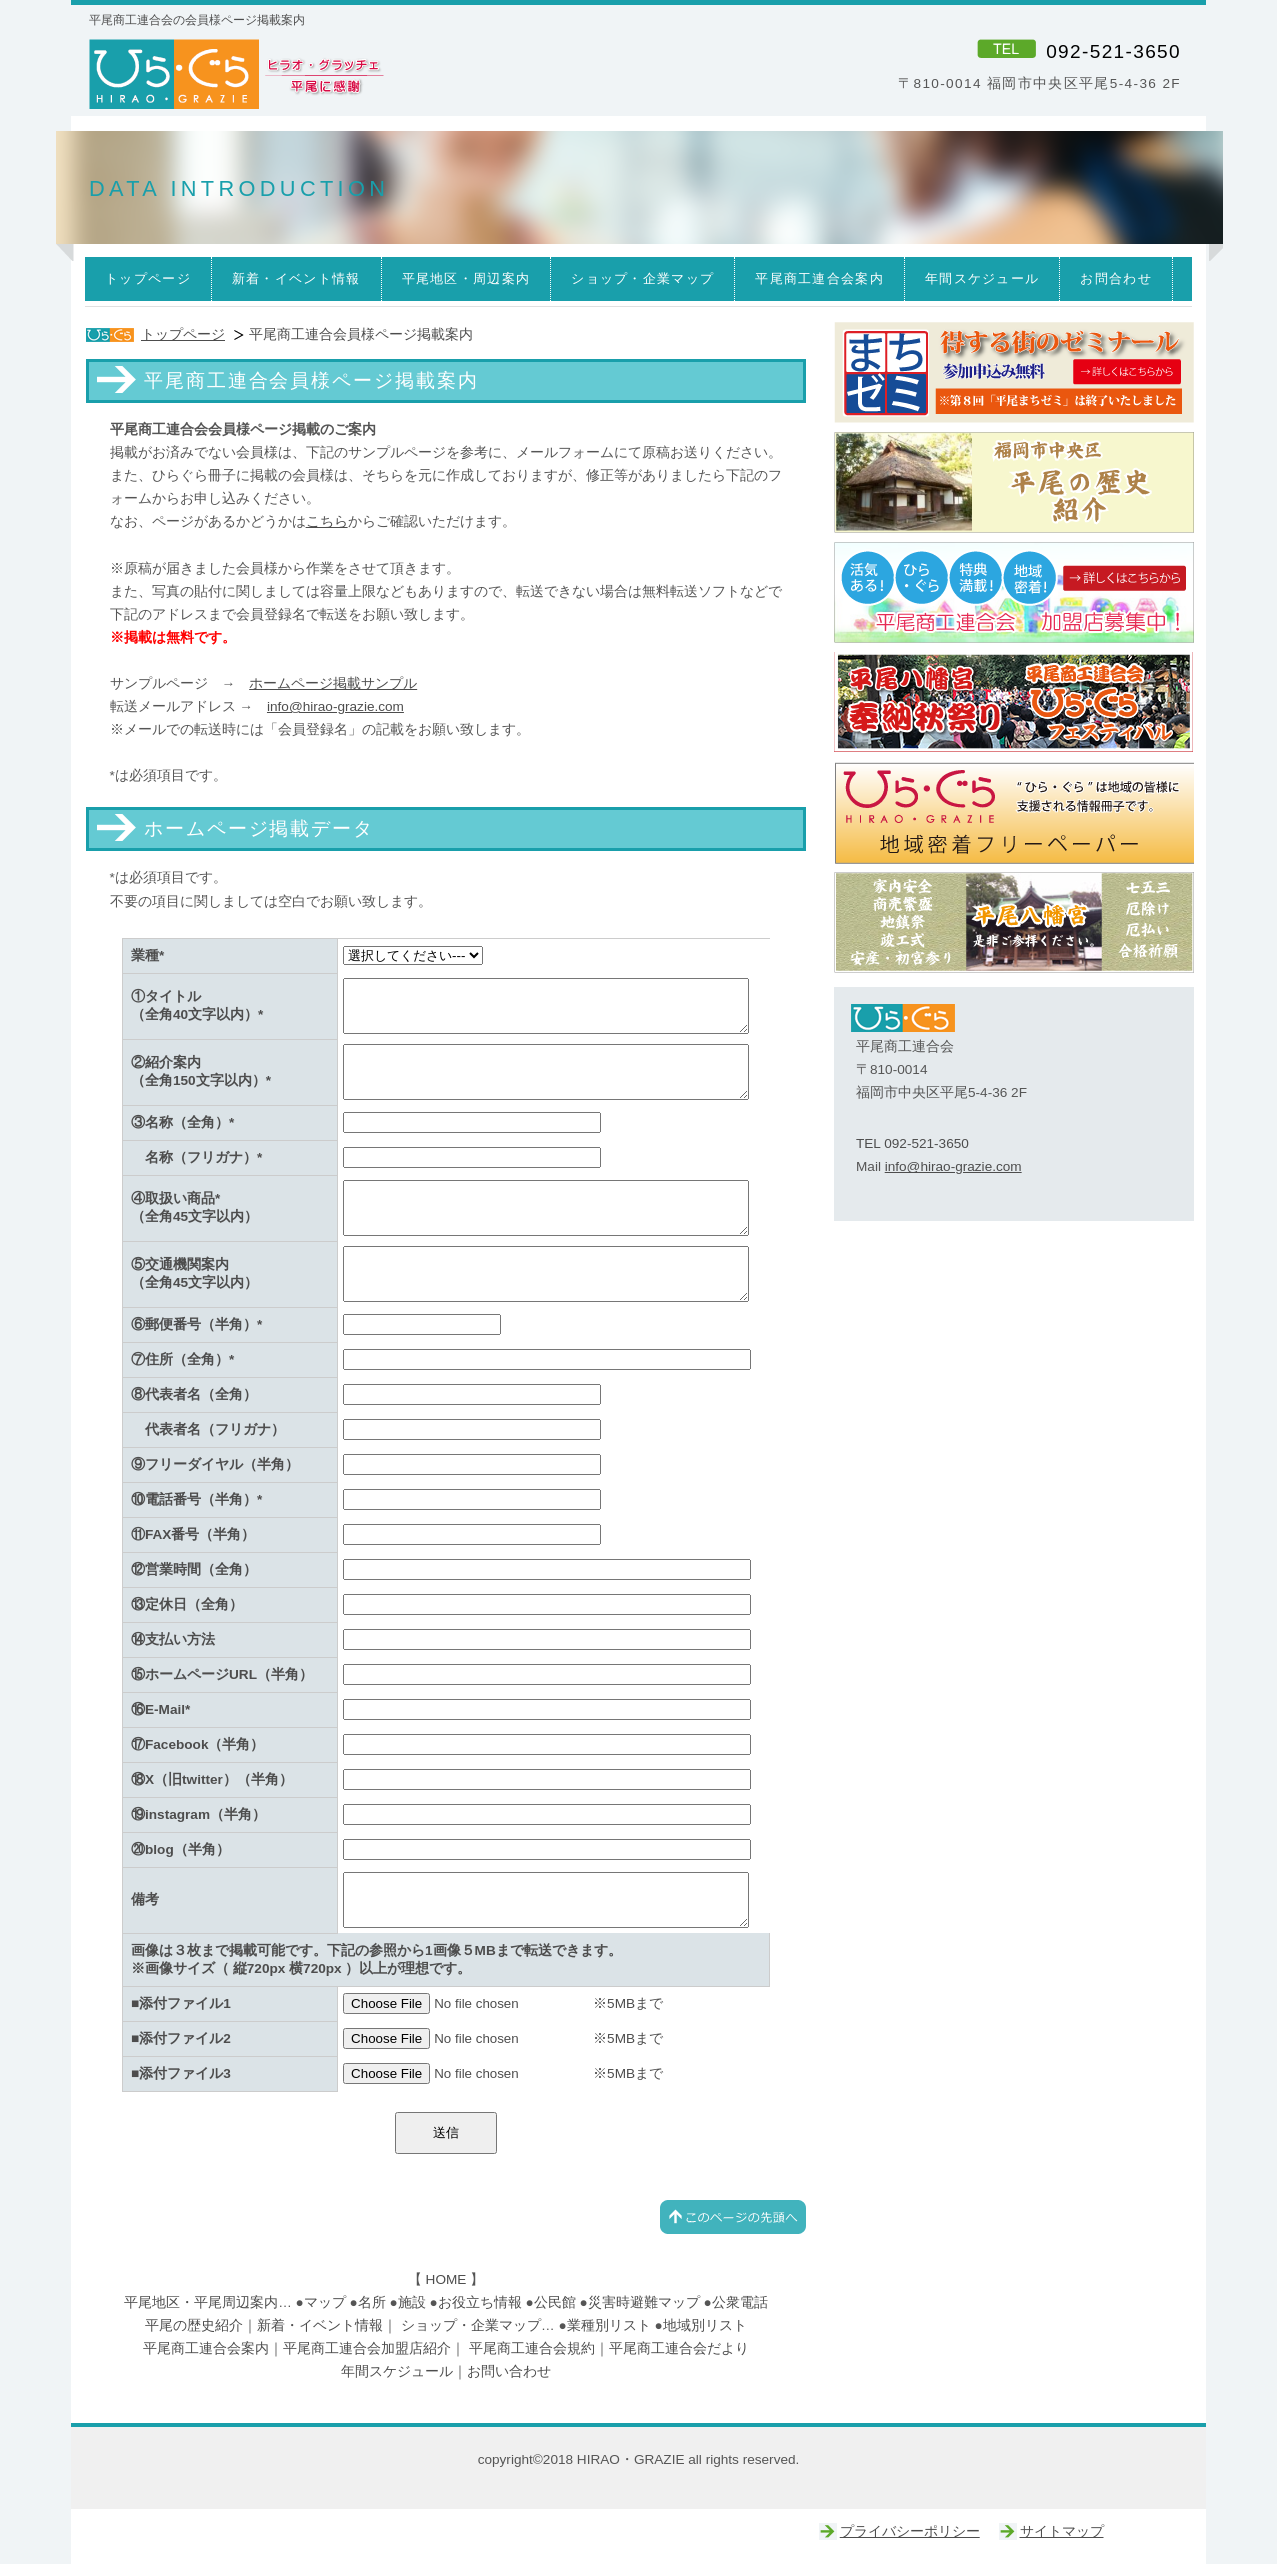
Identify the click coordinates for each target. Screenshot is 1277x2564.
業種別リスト (609, 2325)
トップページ (183, 334)
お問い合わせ (509, 2371)
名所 (372, 2302)
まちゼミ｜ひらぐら (1014, 373)
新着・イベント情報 (320, 2325)
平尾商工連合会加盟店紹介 (367, 2348)
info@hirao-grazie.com (335, 706)
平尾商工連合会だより (679, 2348)
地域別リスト (705, 2325)
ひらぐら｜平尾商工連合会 (1014, 593)
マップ (325, 2302)
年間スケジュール (397, 2371)
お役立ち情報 (480, 2302)
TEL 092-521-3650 (912, 1143)
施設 (412, 2302)
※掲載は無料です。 (173, 637)
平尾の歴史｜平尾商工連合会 (1014, 483)
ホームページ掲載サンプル (333, 683)
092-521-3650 (1113, 51)
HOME (446, 2279)
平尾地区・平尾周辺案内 (201, 2302)
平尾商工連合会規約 (532, 2348)
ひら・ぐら (360, 75)
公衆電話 (740, 2302)
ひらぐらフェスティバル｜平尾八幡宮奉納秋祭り (1014, 703)
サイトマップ (1062, 2531)
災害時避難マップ (644, 2302)
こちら (327, 521)
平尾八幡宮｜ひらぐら (1014, 923)
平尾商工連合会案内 (206, 2348)
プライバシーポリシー (910, 2531)
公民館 (555, 2302)
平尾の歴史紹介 (194, 2325)
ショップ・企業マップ (471, 2325)
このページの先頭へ (733, 2217)
